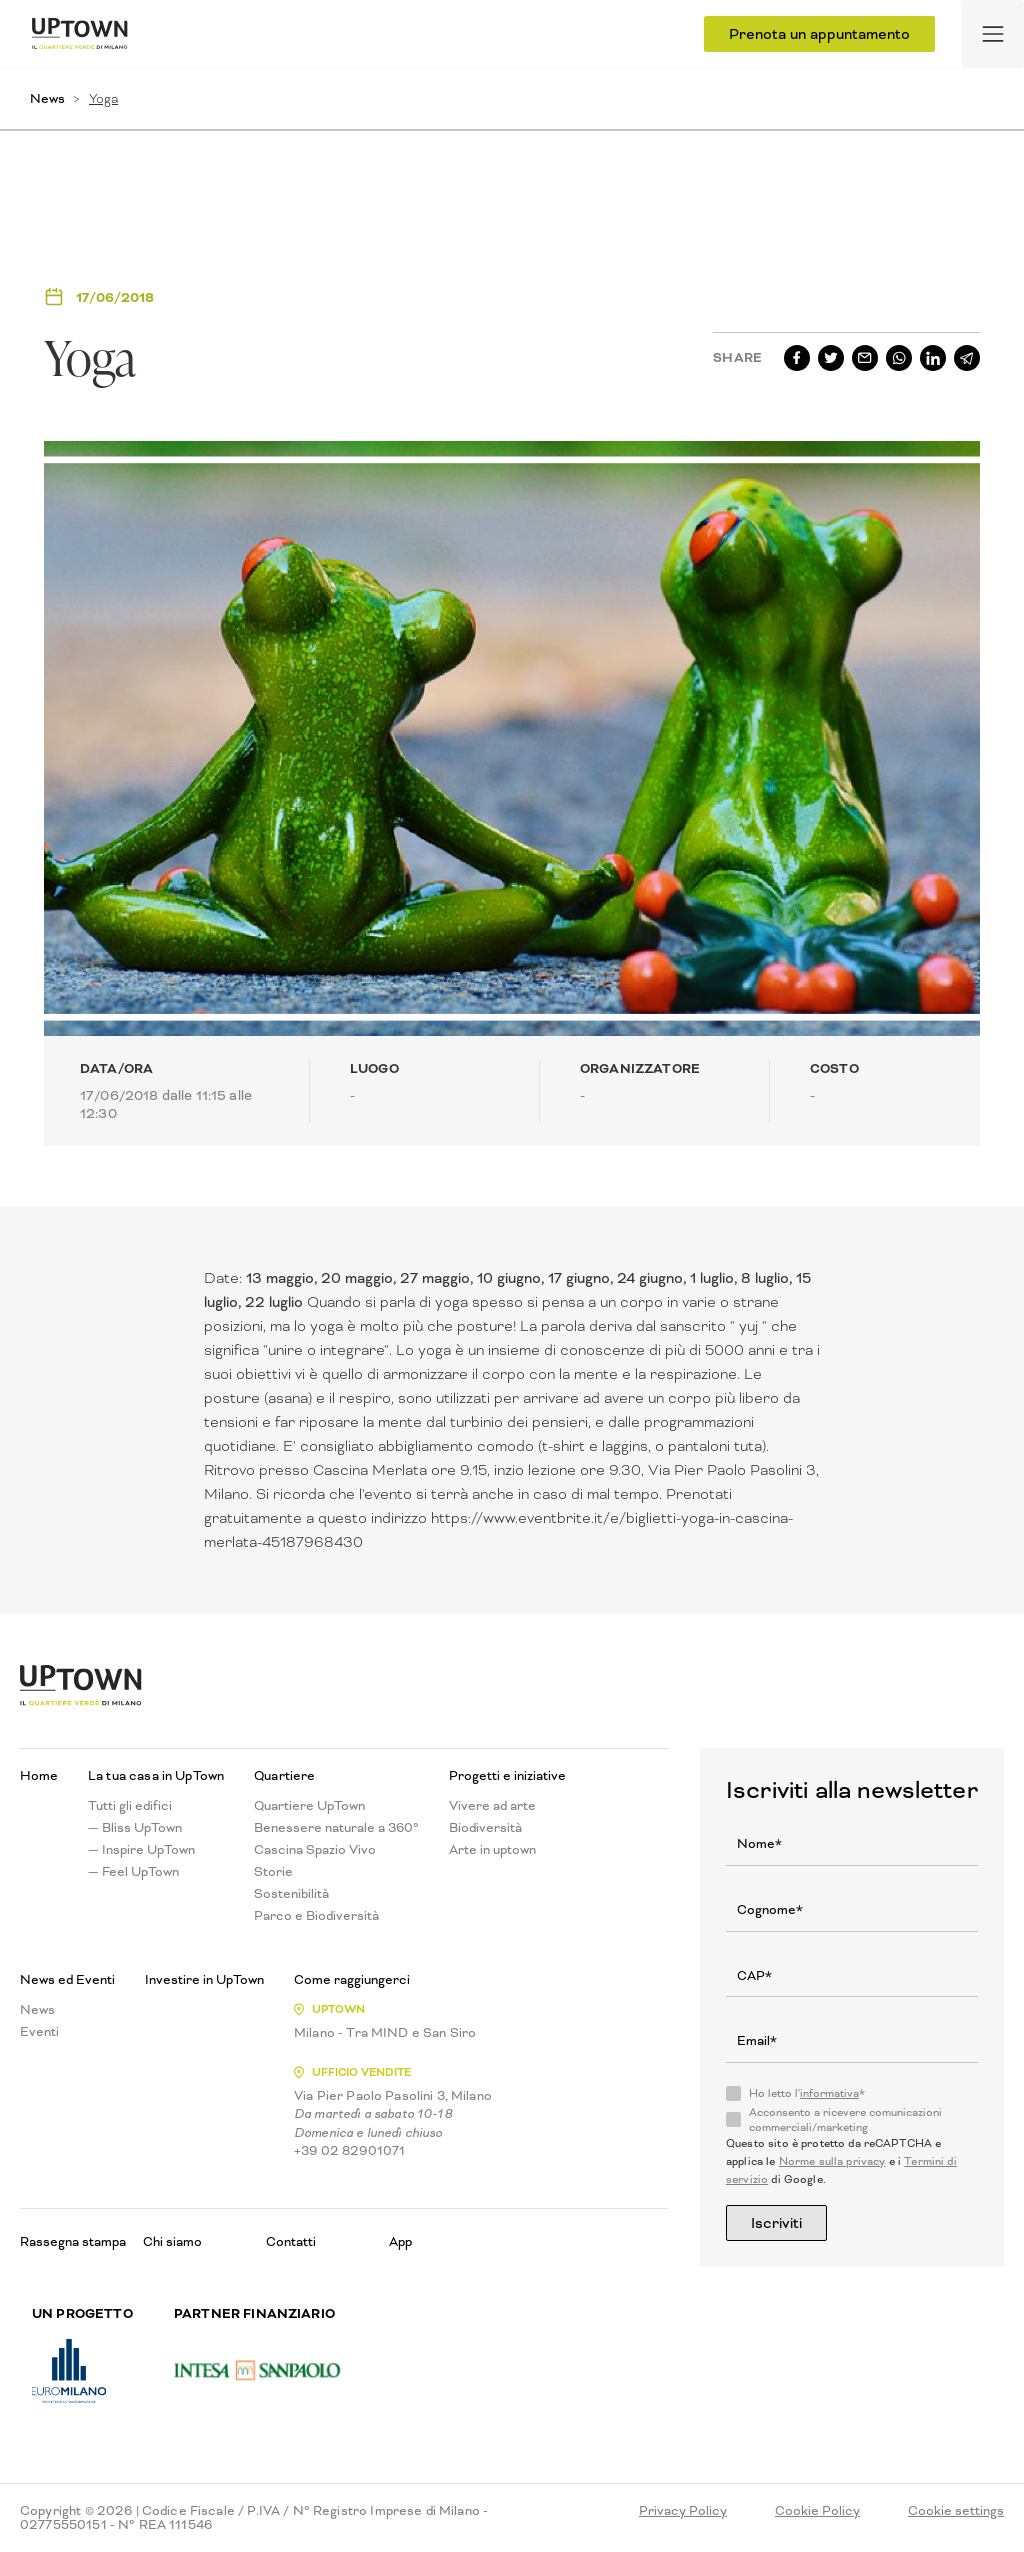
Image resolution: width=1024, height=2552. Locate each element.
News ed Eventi (67, 1980)
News (47, 98)
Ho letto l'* (807, 2094)
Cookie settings (956, 2511)
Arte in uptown (492, 1850)
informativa (829, 2093)
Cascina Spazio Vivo (315, 1850)
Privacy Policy (683, 2511)
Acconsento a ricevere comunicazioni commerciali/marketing (845, 2120)
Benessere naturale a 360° (336, 1828)
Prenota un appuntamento (819, 34)
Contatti (291, 2241)
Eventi (39, 2032)
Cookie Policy (817, 2511)
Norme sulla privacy (832, 2161)
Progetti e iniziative (507, 1776)
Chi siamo (172, 2241)
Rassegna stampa (73, 2241)
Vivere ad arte (492, 1806)
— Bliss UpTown (135, 1828)
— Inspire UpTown (141, 1850)
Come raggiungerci (352, 1980)
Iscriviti (776, 2223)
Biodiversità (485, 1828)
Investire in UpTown (204, 1980)
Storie (273, 1872)
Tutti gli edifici (130, 1806)
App (400, 2241)
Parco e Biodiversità (316, 1916)
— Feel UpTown (133, 1872)
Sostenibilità (291, 1894)
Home (39, 1776)
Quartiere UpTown (309, 1806)
